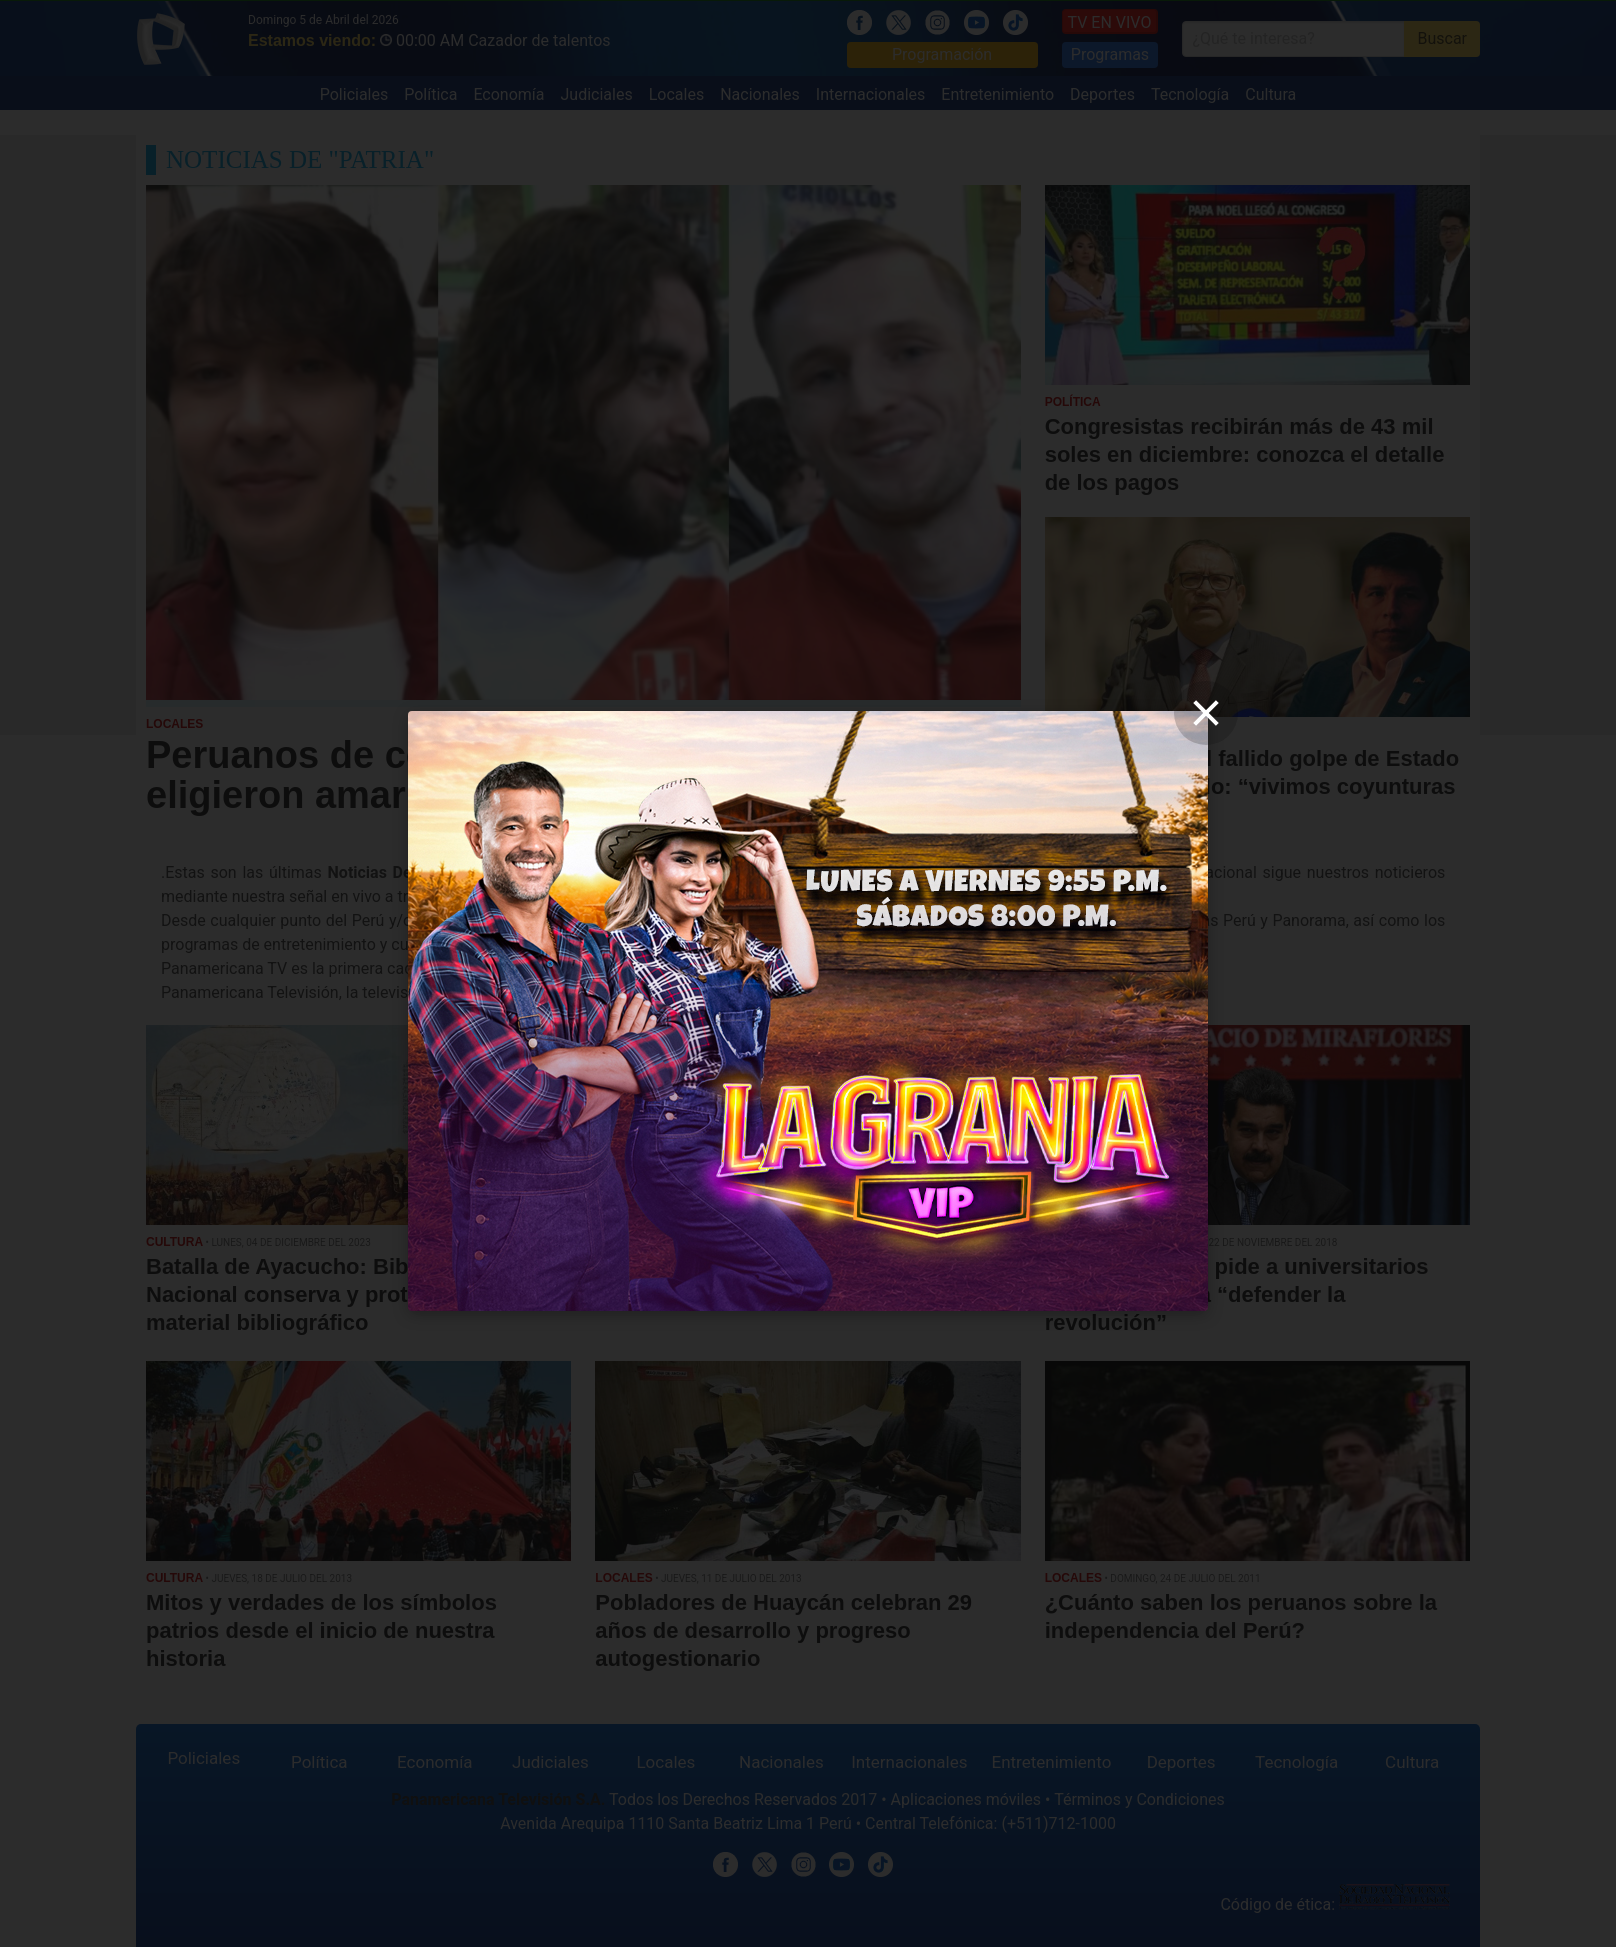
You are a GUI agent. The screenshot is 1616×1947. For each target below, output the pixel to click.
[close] (1206, 713)
